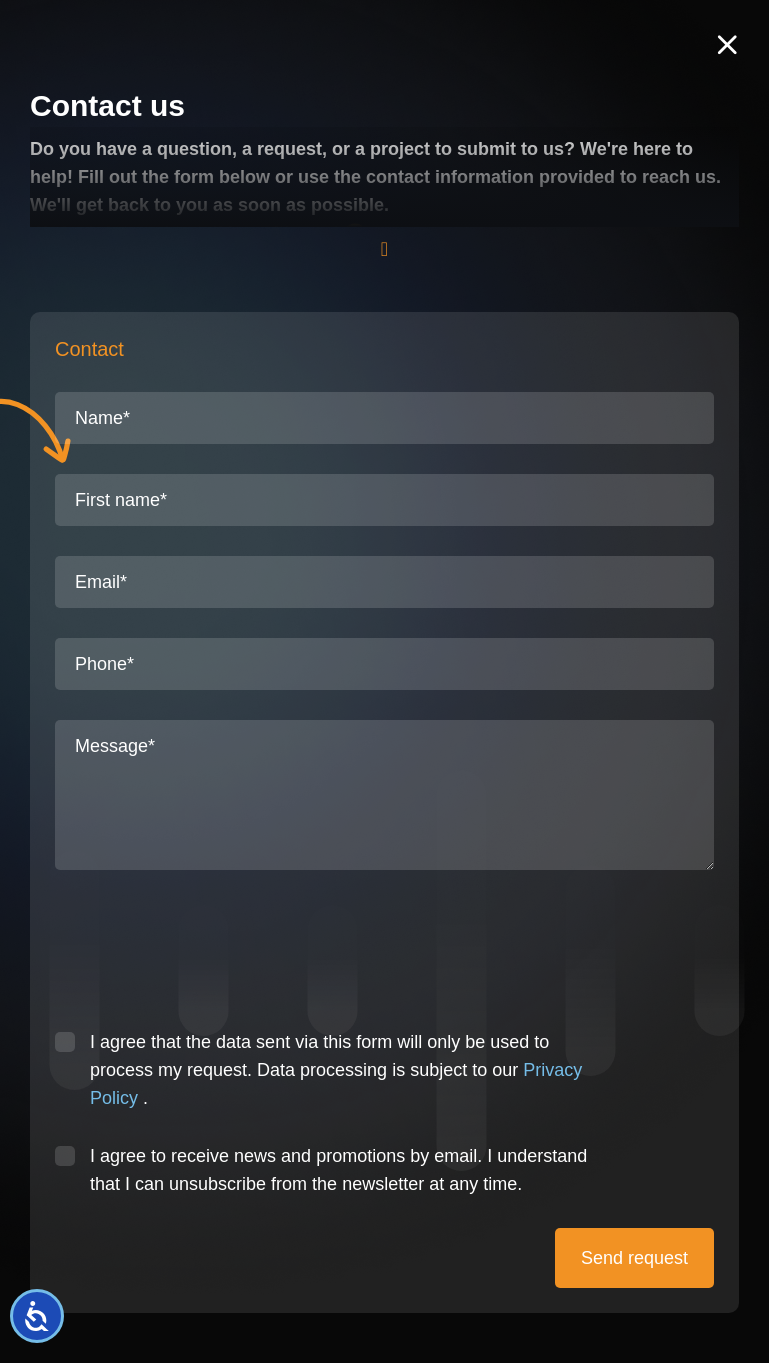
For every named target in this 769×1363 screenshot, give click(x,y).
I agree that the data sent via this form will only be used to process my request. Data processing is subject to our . (336, 1070)
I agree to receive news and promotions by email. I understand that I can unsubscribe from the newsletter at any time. (338, 1170)
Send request (634, 1258)
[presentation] (207, 959)
